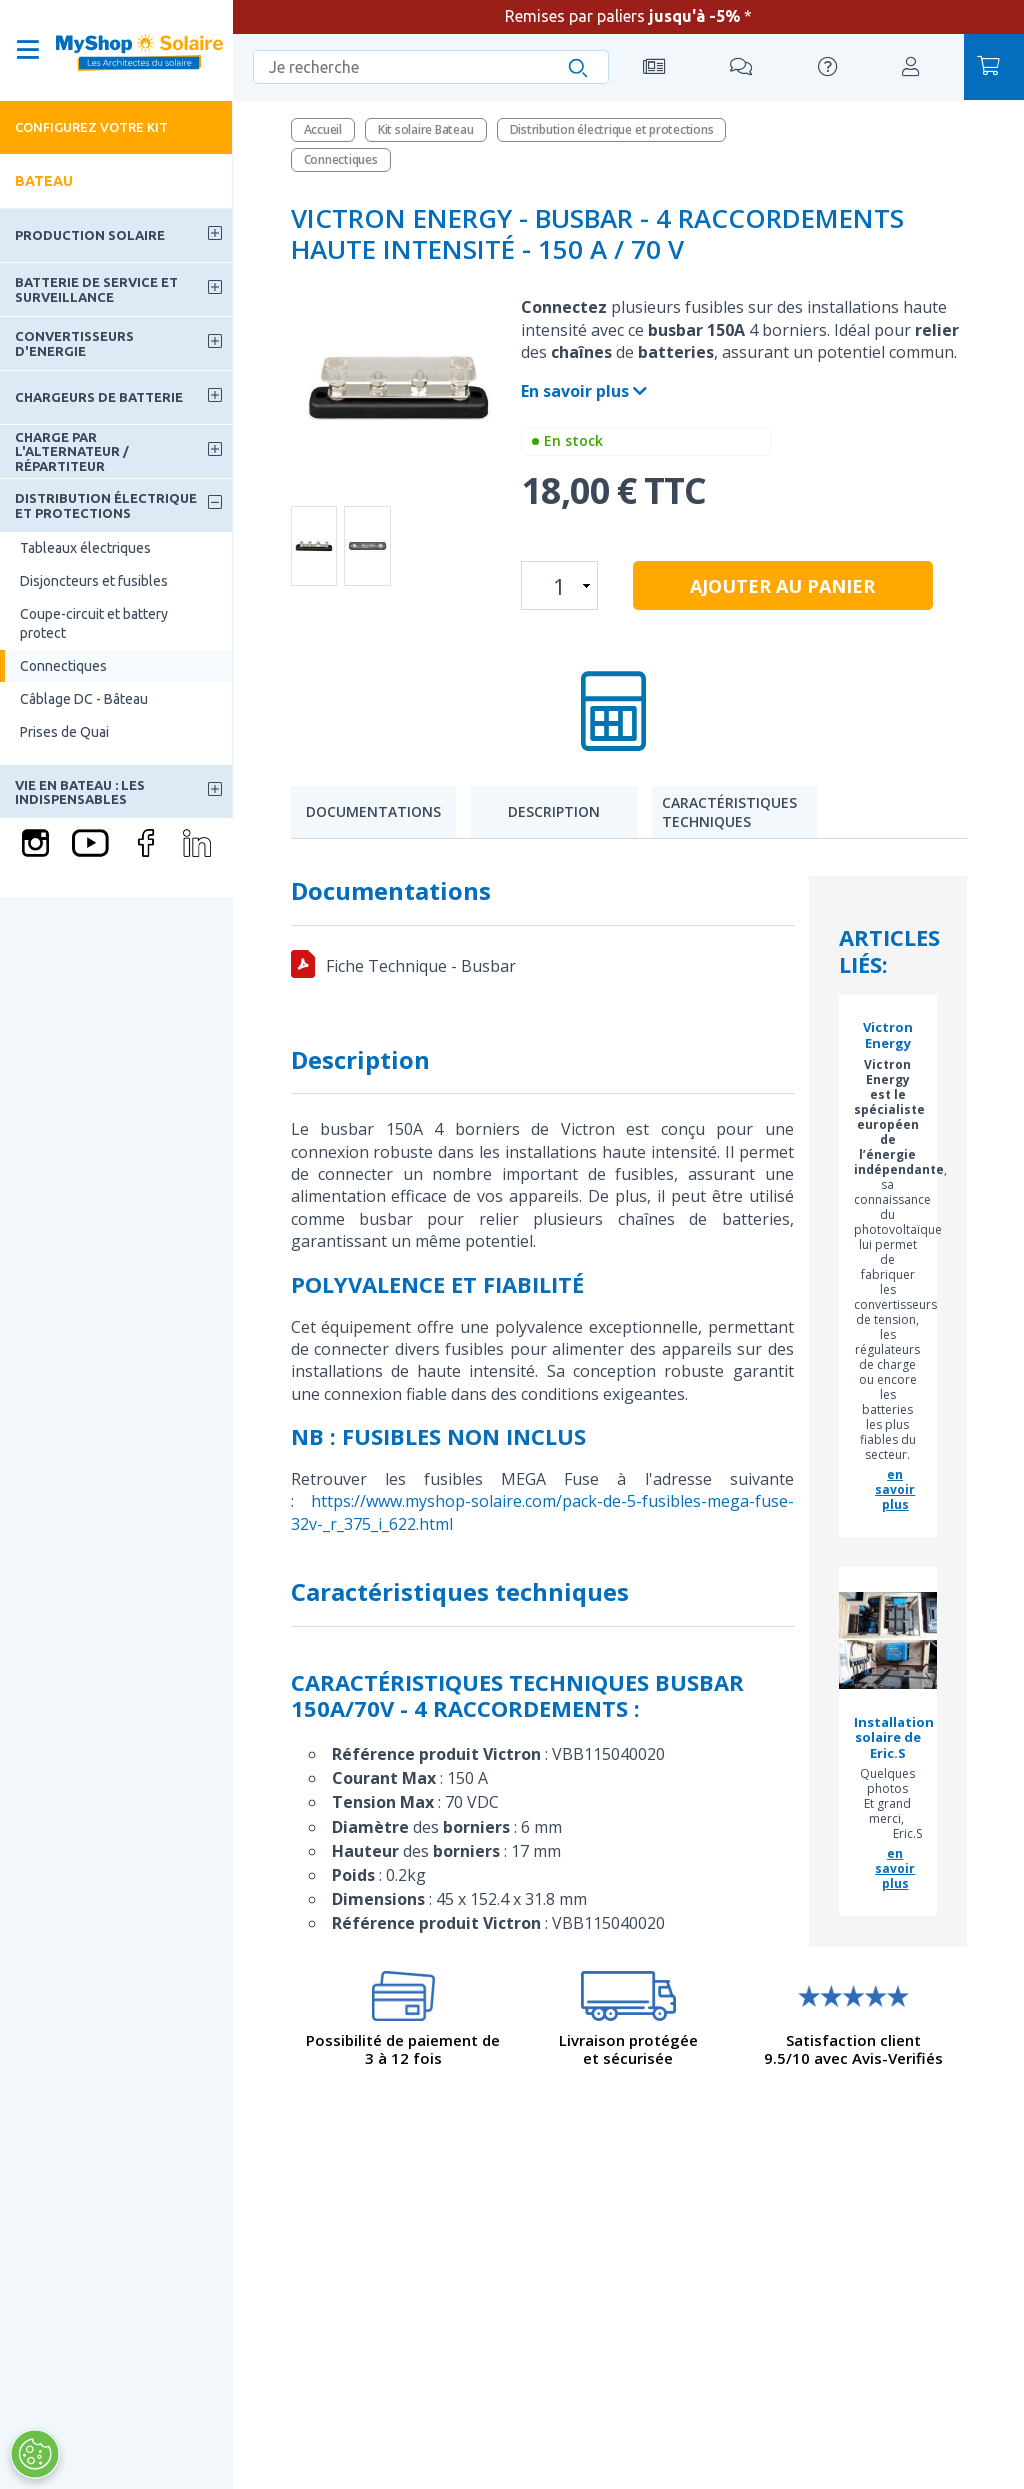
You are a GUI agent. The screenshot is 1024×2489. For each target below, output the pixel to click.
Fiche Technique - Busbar (421, 966)
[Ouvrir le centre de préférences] (35, 2454)
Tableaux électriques (85, 548)
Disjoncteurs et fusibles (94, 581)
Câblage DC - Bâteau (84, 699)
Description (554, 811)
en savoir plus (895, 1489)
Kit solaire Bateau (426, 129)
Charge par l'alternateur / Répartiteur (72, 451)
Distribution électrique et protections (106, 505)
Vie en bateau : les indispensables (80, 792)
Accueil (323, 129)
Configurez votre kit (91, 127)
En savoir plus (584, 391)
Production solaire (90, 235)
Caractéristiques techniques (729, 812)
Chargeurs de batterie (99, 397)
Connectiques (63, 666)
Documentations (373, 811)
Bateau (44, 181)
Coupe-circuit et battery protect (94, 623)
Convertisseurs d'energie (74, 343)
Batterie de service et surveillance (96, 289)
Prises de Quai (64, 732)
